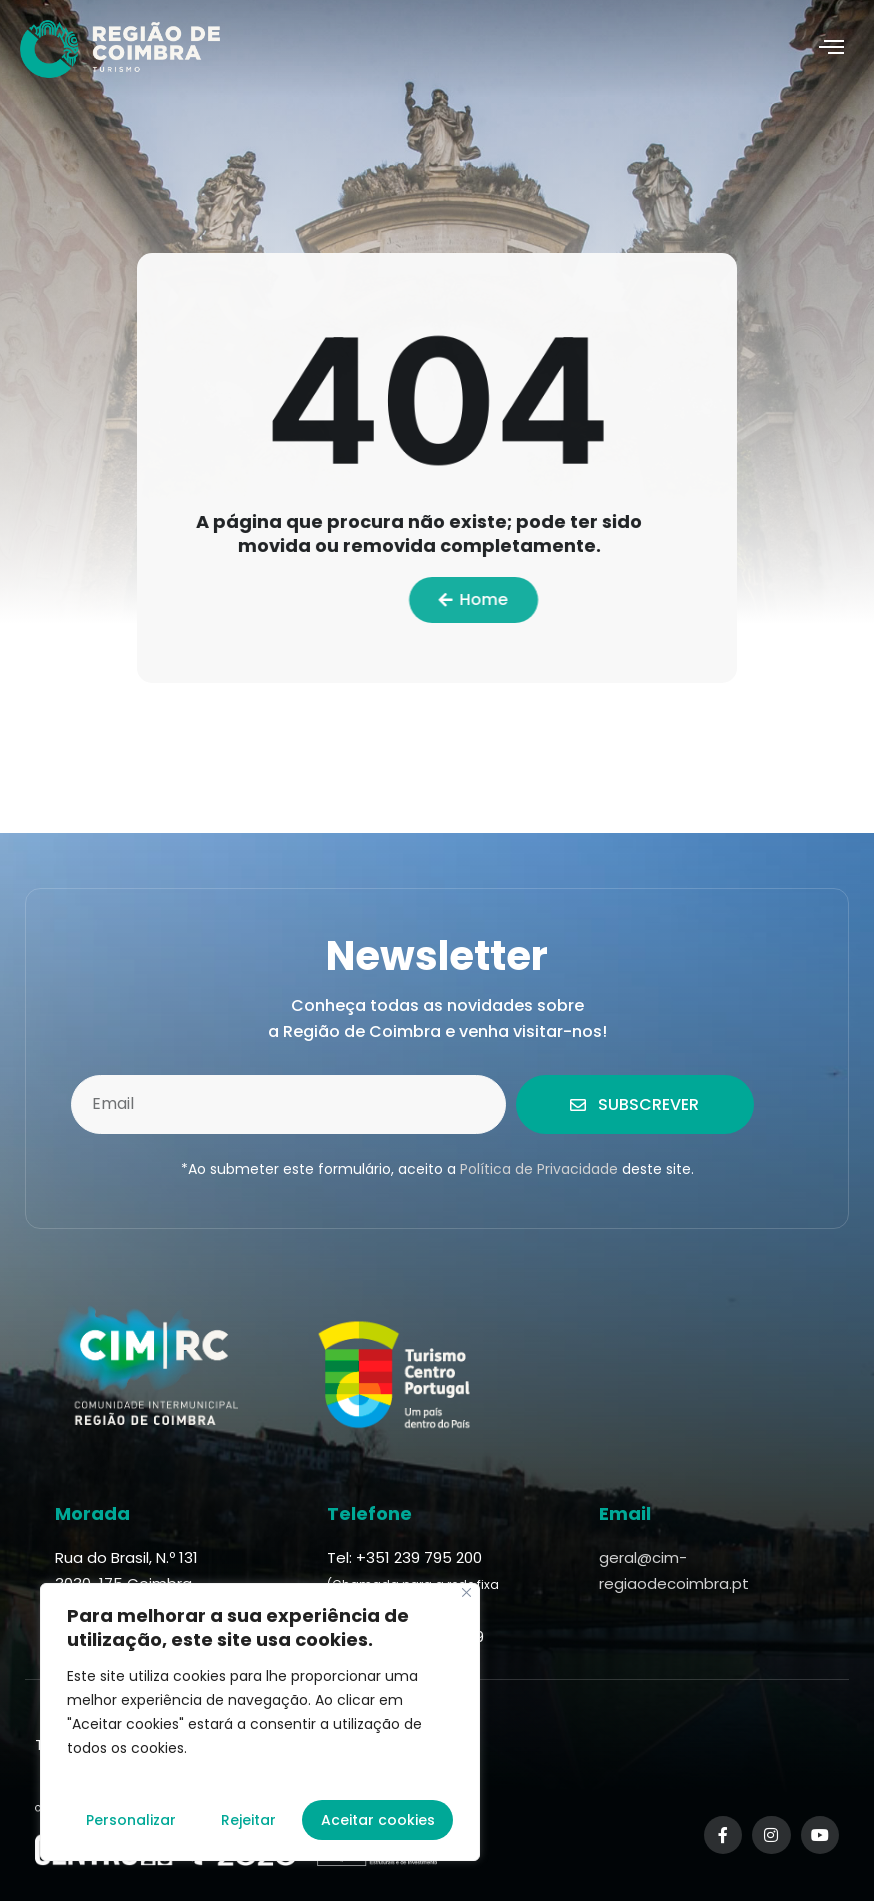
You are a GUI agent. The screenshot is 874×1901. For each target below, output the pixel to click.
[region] (260, 1722)
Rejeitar (248, 1820)
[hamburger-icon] (831, 49)
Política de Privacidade (539, 1169)
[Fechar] (466, 1592)
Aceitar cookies (378, 1820)
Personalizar (131, 1820)
